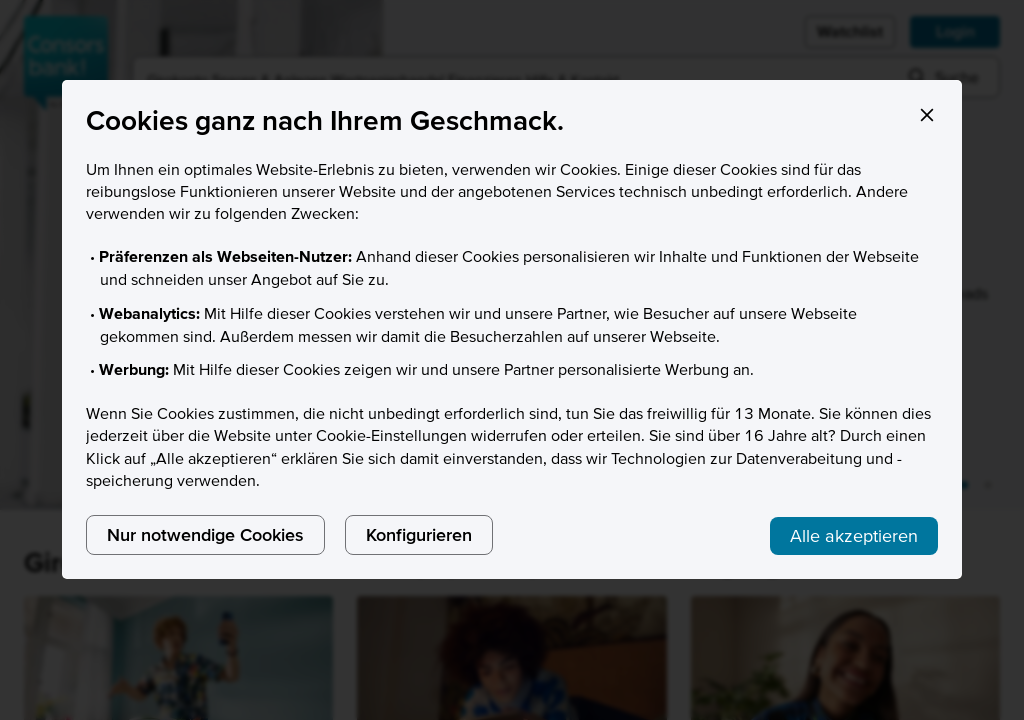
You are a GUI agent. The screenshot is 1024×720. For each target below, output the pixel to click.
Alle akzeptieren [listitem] (854, 535)
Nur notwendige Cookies (205, 534)
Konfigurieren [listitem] (419, 534)
